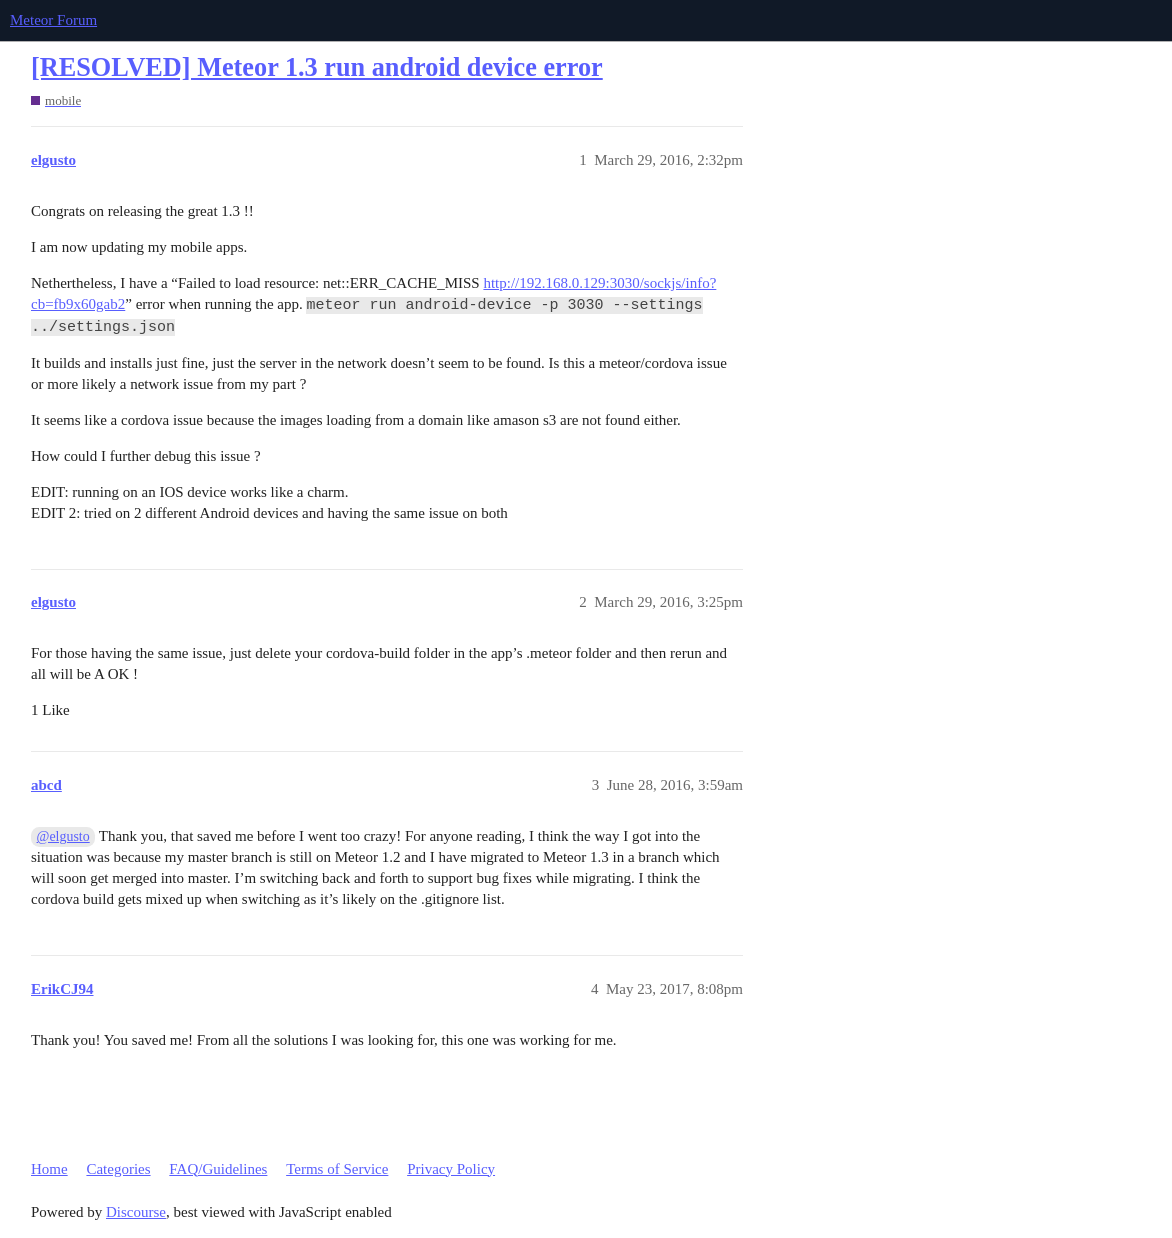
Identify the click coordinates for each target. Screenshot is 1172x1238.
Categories (118, 1169)
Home (49, 1169)
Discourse (136, 1212)
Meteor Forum (53, 20)
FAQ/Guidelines (218, 1169)
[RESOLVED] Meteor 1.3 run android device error (317, 67)
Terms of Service (337, 1169)
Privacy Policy (451, 1169)
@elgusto (63, 836)
